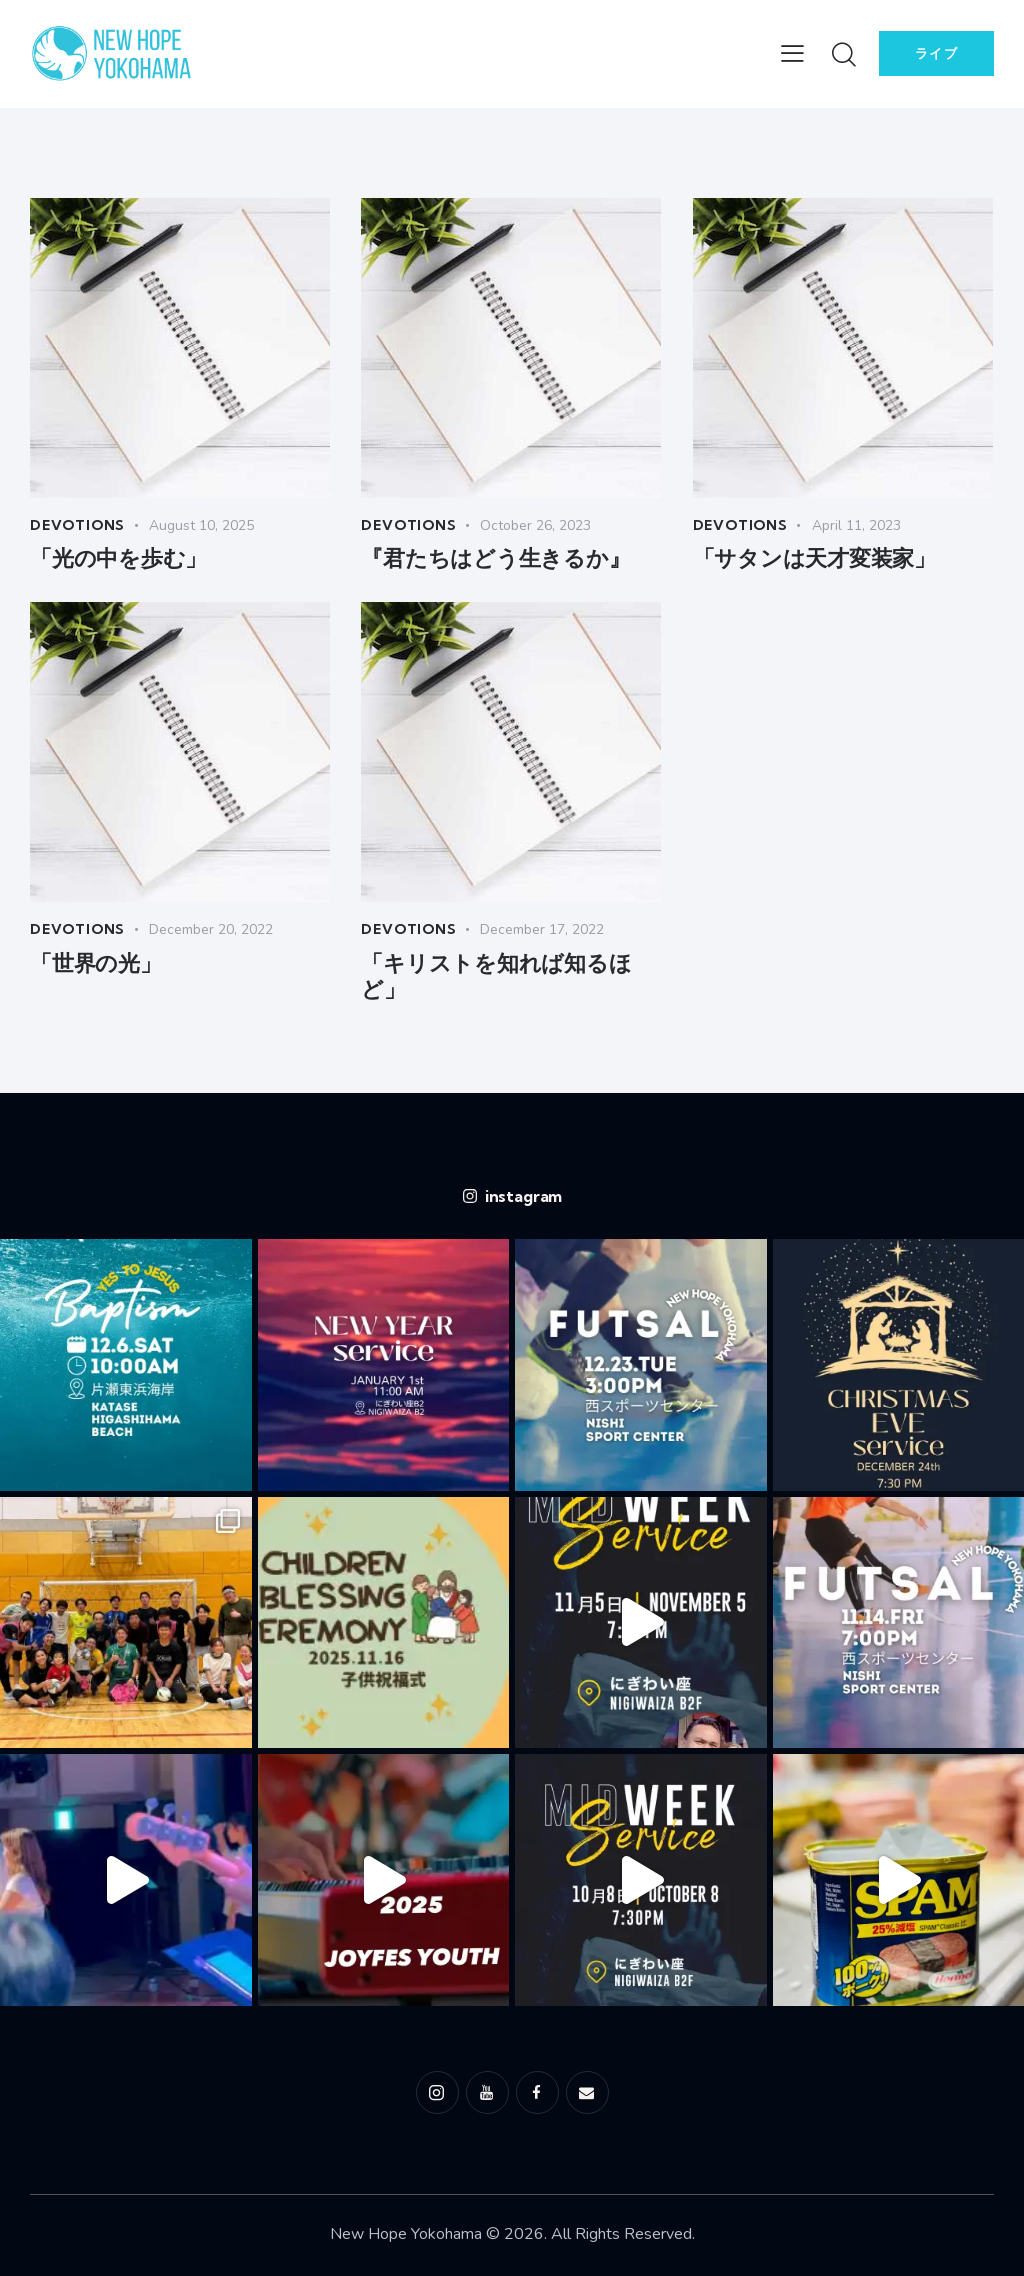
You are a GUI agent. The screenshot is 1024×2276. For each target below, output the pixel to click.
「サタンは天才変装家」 (814, 559)
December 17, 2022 (545, 929)
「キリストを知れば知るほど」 (496, 976)
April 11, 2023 (859, 525)
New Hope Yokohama (406, 2234)
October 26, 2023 (538, 525)
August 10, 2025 (204, 525)
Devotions (78, 525)
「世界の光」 (95, 963)
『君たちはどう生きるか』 (495, 559)
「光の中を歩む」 (118, 559)
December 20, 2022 (214, 929)
